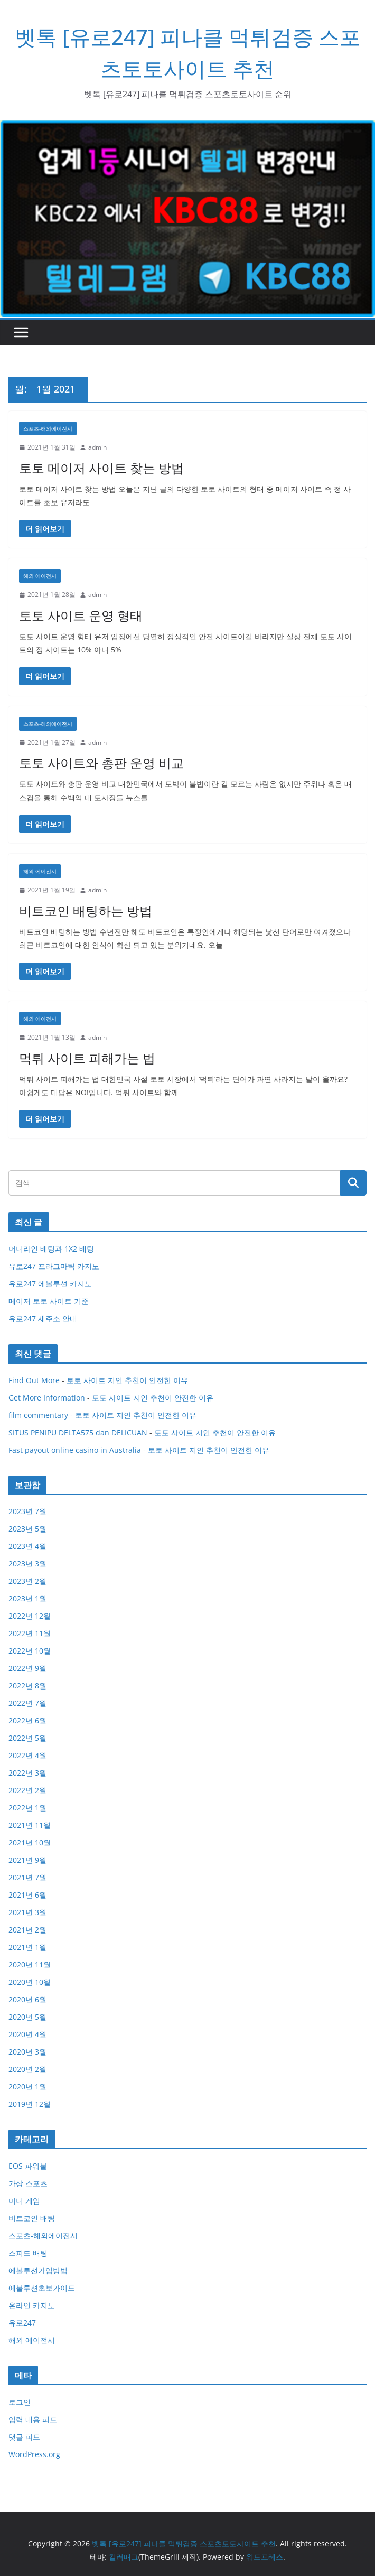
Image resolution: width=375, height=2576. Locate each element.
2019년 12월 (29, 2104)
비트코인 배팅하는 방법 (85, 910)
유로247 (22, 2323)
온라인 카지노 (31, 2305)
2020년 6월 (27, 1999)
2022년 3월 (27, 1773)
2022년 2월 (27, 1790)
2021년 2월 (27, 1930)
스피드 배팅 (28, 2253)
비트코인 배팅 (31, 2218)
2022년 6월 (27, 1720)
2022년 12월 (29, 1616)
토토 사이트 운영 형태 (81, 615)
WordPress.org (34, 2454)
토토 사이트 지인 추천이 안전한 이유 (127, 1380)
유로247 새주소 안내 (42, 1318)
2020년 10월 (29, 1982)
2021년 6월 (27, 1895)
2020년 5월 (27, 2017)
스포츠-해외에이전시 (47, 428)
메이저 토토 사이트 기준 (48, 1301)
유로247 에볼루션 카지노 (50, 1283)
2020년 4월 (27, 2034)
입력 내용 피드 (32, 2419)
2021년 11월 (29, 1825)
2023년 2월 (27, 1581)
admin (97, 447)
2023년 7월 (27, 1511)
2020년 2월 (27, 2069)
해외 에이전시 (40, 576)
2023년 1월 (27, 1598)
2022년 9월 (27, 1668)
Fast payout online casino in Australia (74, 1450)
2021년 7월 (27, 1877)
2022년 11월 (29, 1633)
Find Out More (34, 1380)
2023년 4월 (27, 1546)
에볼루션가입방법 (38, 2270)
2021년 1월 (27, 1947)
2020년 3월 (27, 2052)
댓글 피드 (24, 2437)
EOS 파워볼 (27, 2166)
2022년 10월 (29, 1651)
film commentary (38, 1415)
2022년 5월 (27, 1738)
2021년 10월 (29, 1842)
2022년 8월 (27, 1686)
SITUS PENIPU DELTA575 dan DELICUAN (77, 1432)
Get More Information (46, 1398)
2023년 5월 (27, 1529)
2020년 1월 (27, 2087)
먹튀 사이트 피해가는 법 (87, 1058)
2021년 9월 (27, 1860)
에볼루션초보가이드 (41, 2288)
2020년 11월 (29, 1964)
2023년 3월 (27, 1563)
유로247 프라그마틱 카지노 (53, 1266)
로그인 (19, 2402)
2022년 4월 (27, 1755)
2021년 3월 (27, 1912)
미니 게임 (24, 2201)
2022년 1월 (27, 1808)
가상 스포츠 (28, 2183)
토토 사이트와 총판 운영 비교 (101, 762)
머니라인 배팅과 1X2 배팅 (51, 1249)
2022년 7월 (27, 1703)
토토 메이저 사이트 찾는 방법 (101, 468)
